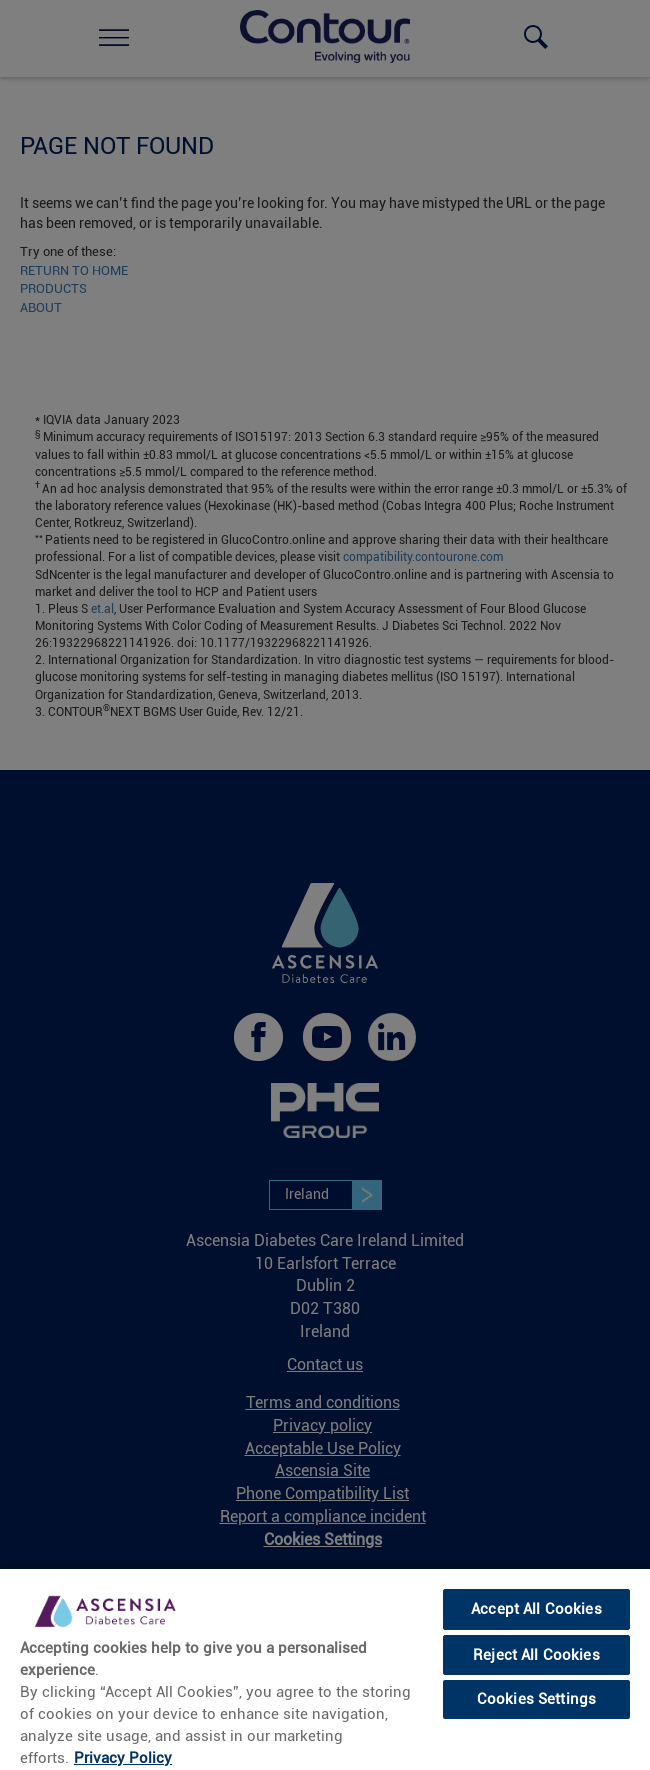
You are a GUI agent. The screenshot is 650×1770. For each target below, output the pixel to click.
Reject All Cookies (536, 1655)
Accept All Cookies (536, 1609)
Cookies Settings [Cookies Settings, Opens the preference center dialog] (536, 1699)
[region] (325, 1668)
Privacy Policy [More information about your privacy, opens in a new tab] (123, 1758)
